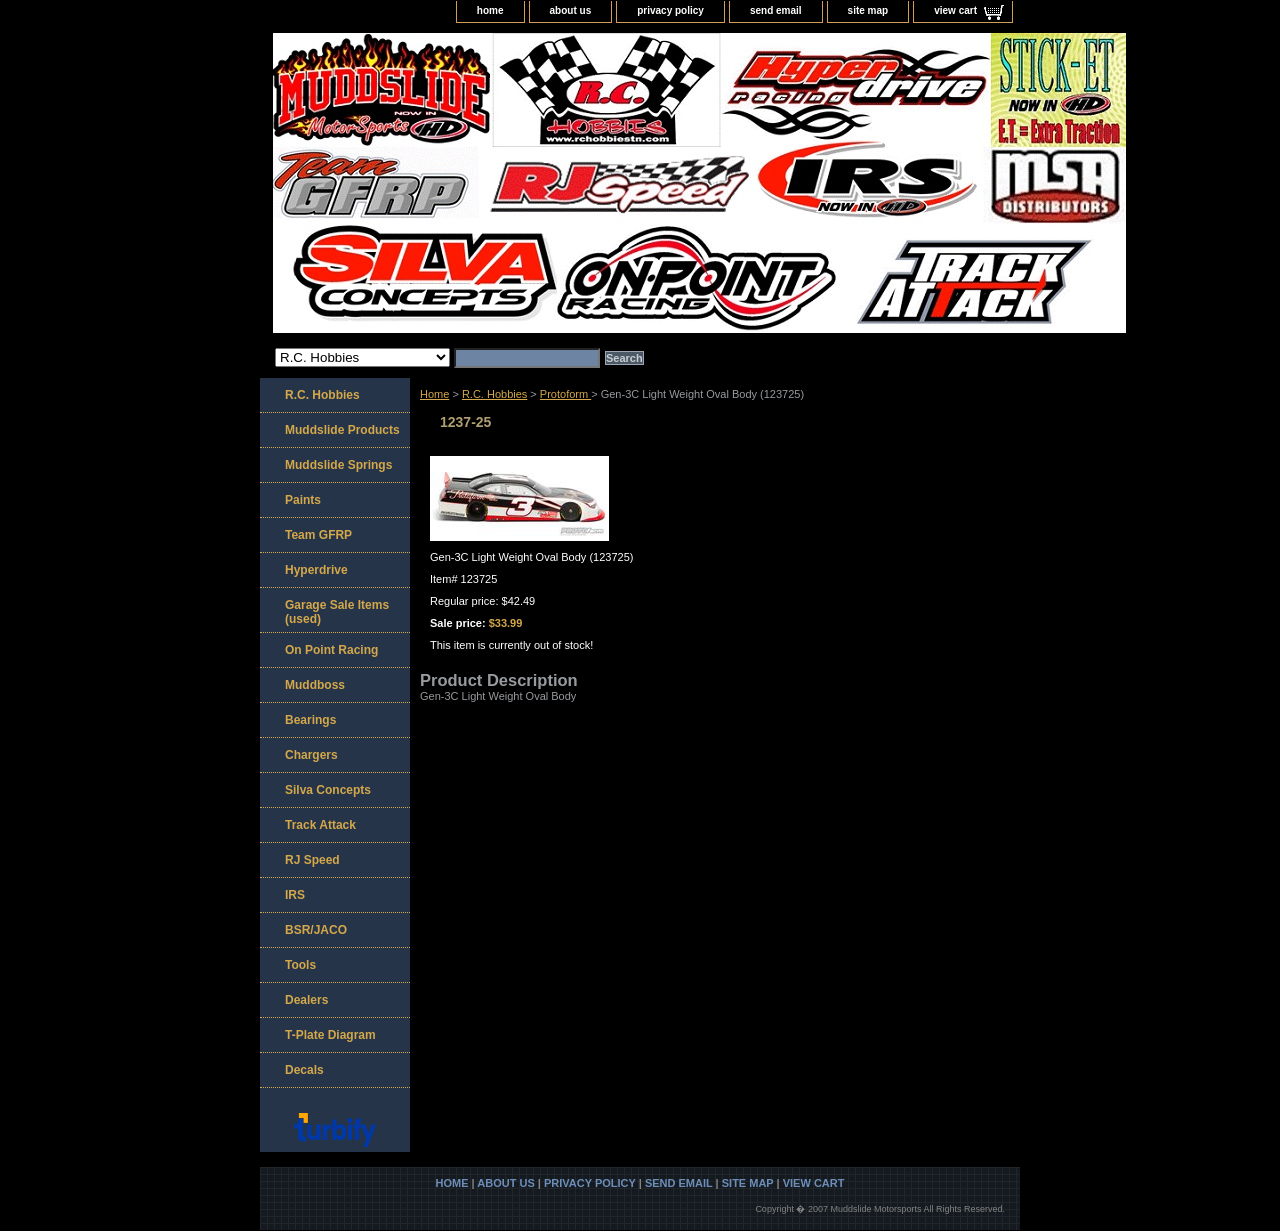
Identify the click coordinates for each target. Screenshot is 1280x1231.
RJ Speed (312, 860)
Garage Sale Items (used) (337, 612)
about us (571, 10)
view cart (955, 10)
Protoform (565, 394)
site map (868, 10)
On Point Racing (331, 650)
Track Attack (320, 825)
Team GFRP (318, 535)
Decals (304, 1070)
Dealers (306, 1000)
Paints (303, 500)
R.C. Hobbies (494, 394)
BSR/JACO (316, 930)
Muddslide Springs (338, 465)
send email (776, 10)
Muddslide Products (342, 430)
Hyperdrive (316, 570)
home (490, 10)
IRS (295, 895)
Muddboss (315, 685)
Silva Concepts (328, 790)
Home (434, 394)
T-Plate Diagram (330, 1035)
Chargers (311, 755)
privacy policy (670, 10)
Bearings (310, 720)
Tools (300, 965)
